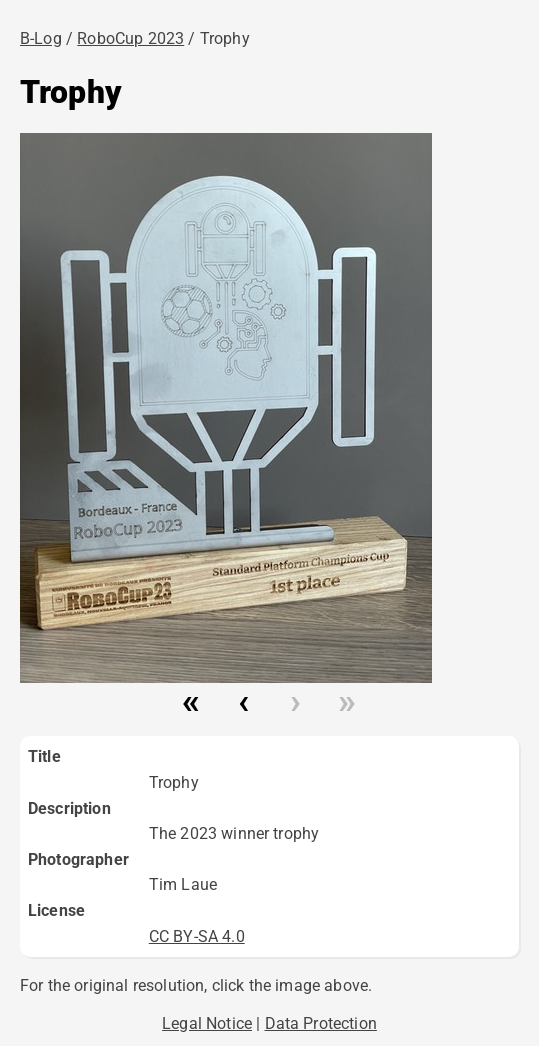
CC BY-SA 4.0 (197, 936)
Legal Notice (207, 1023)
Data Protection (321, 1023)
